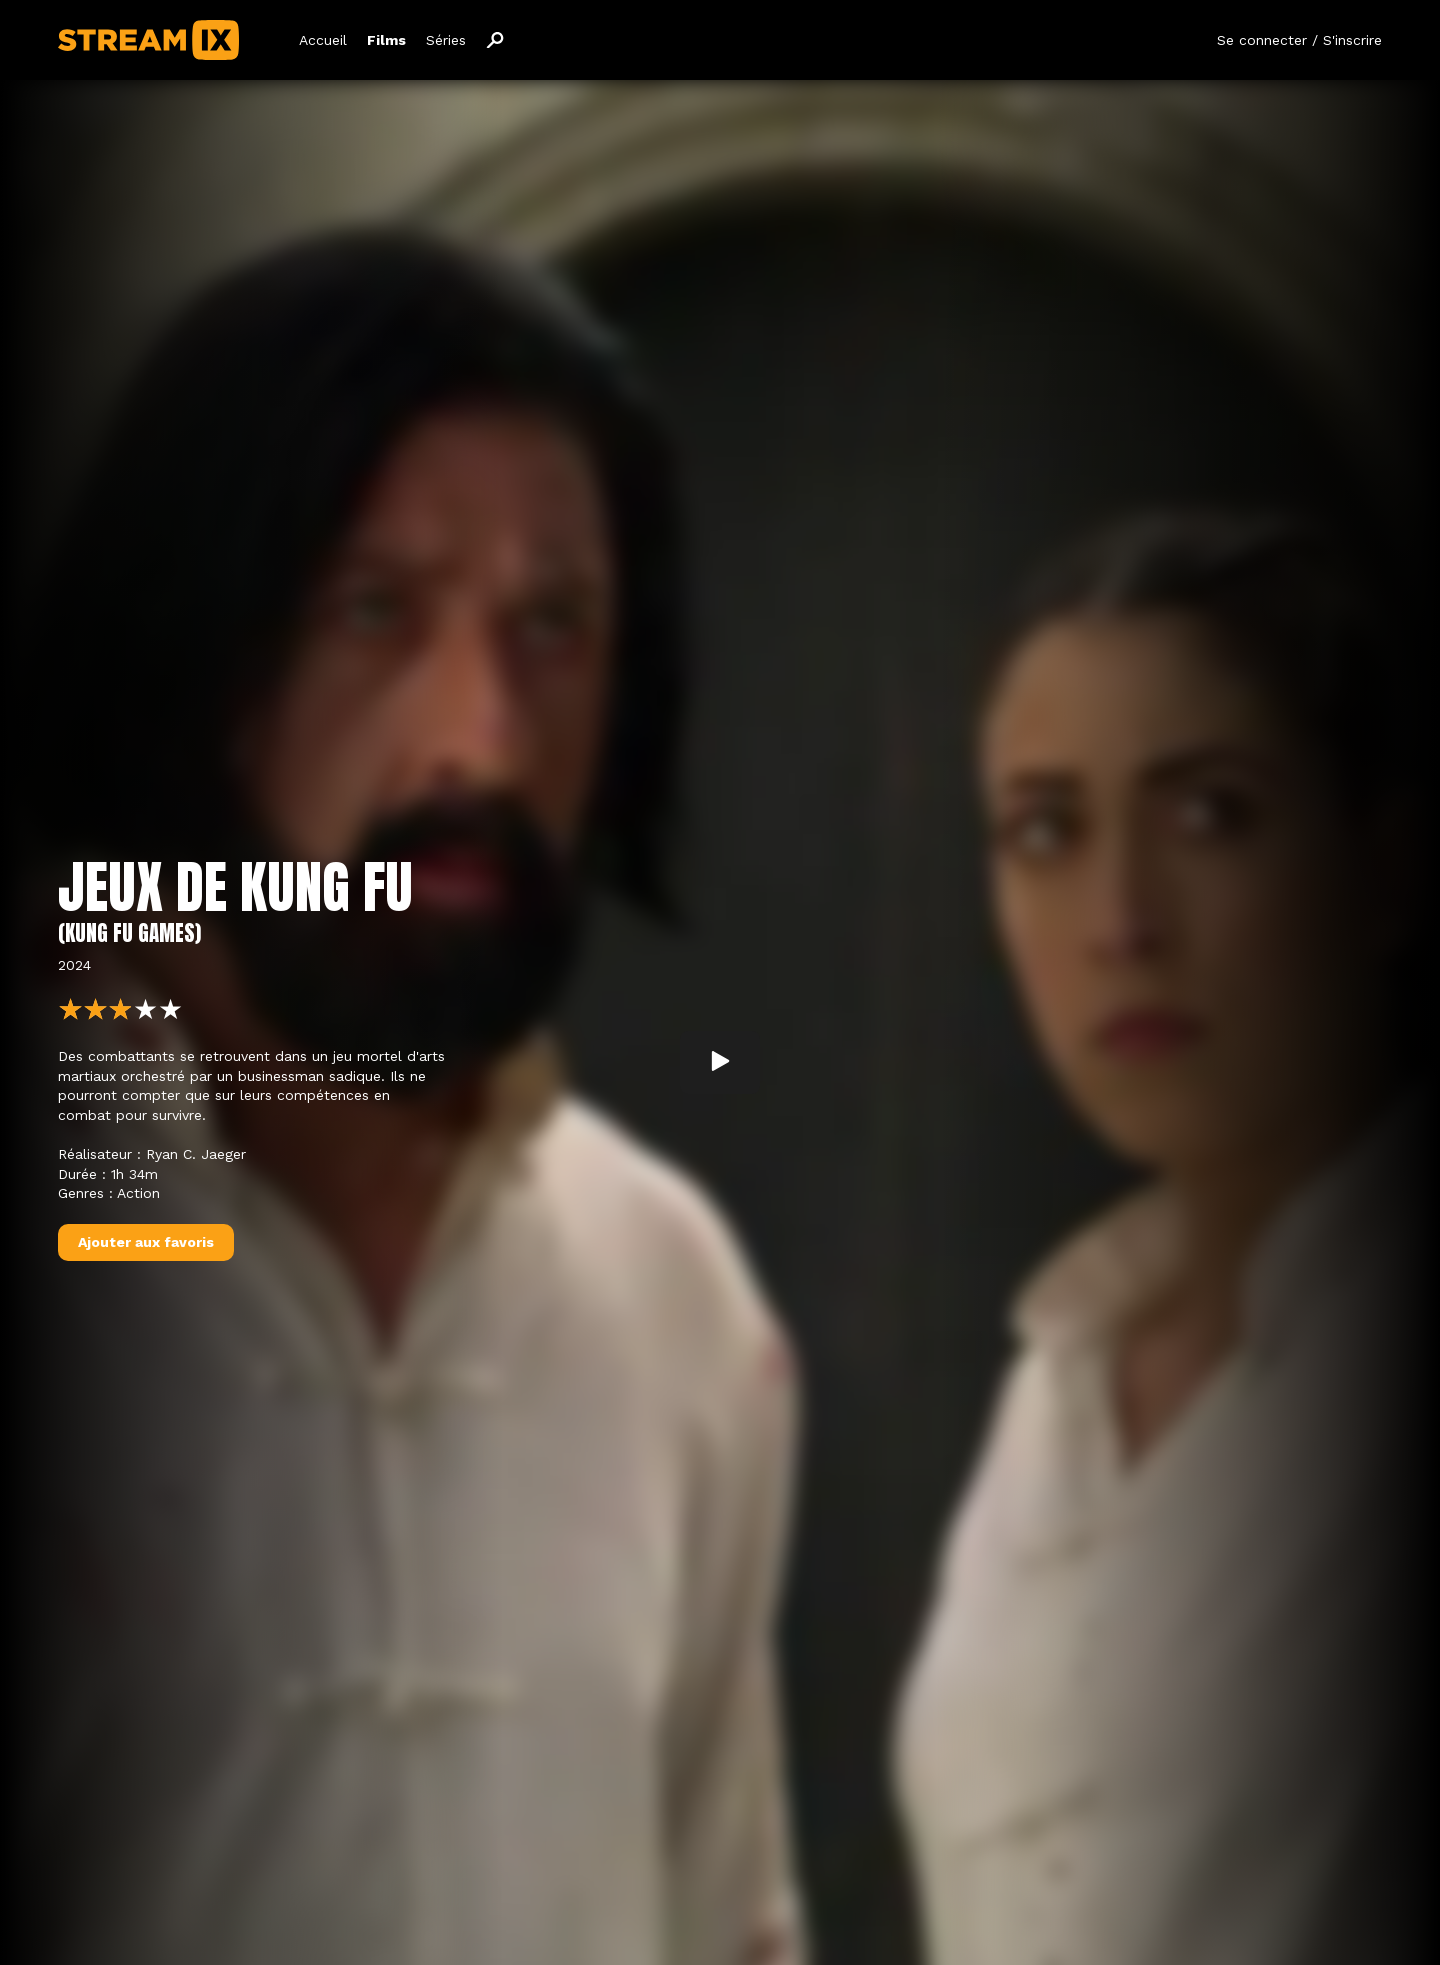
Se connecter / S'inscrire (1299, 40)
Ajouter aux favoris (146, 1242)
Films (386, 40)
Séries (446, 40)
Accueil (323, 40)
